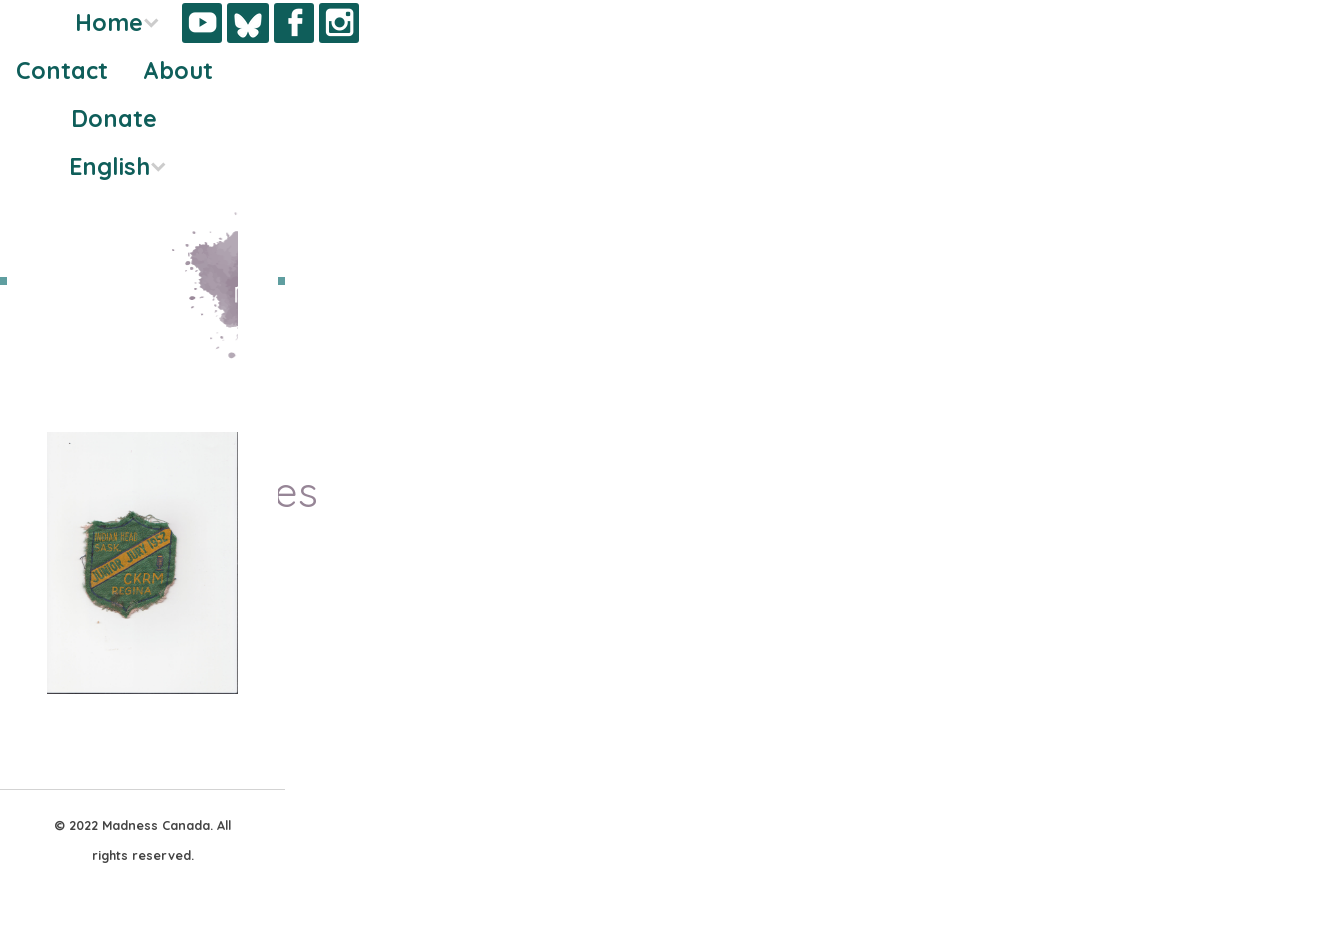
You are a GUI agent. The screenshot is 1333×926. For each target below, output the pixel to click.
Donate (114, 118)
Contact (62, 70)
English (109, 166)
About (178, 70)
